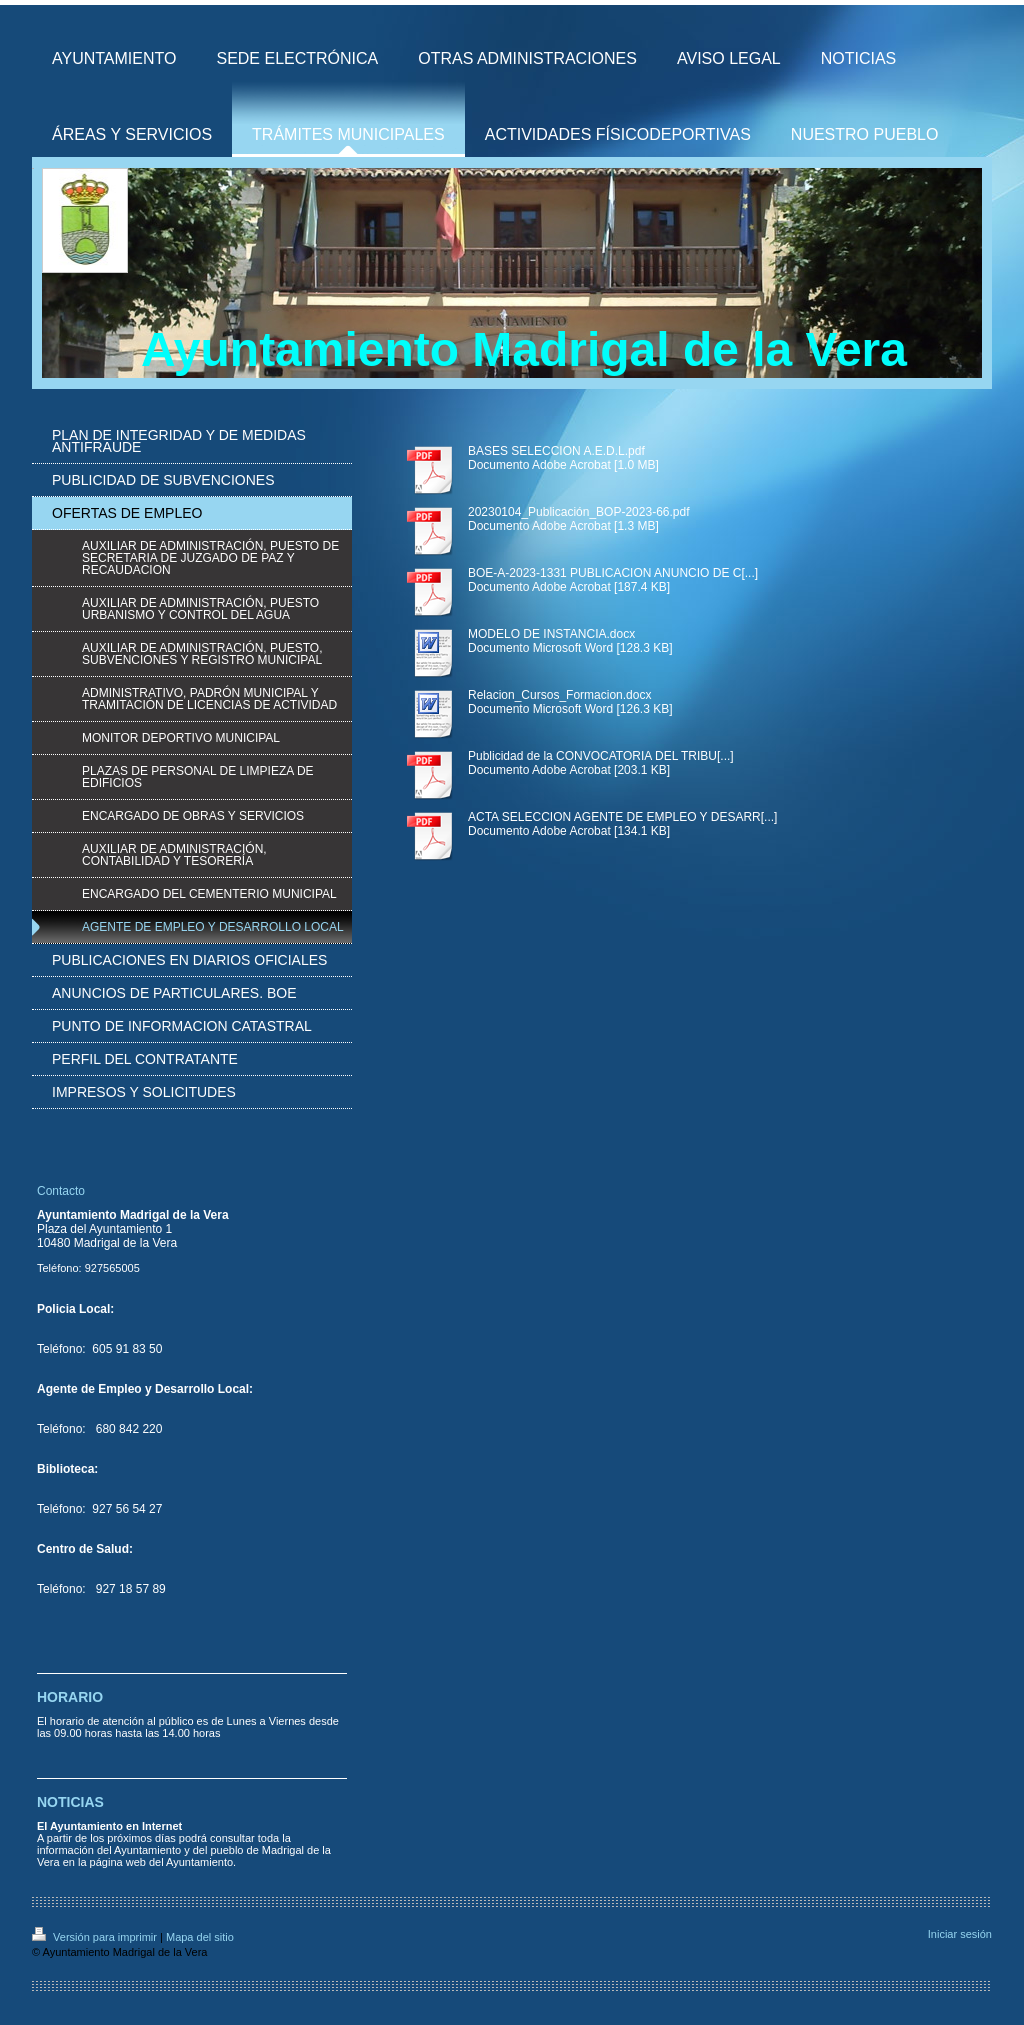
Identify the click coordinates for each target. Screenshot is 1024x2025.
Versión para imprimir (96, 1937)
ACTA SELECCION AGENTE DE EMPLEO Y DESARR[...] (622, 817)
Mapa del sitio (200, 1937)
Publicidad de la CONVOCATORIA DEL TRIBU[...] (601, 756)
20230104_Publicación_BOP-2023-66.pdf (579, 512)
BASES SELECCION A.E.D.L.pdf (556, 451)
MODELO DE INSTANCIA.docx (551, 634)
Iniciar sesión (960, 1934)
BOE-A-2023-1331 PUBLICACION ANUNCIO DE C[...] (613, 573)
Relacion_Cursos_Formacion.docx (559, 695)
